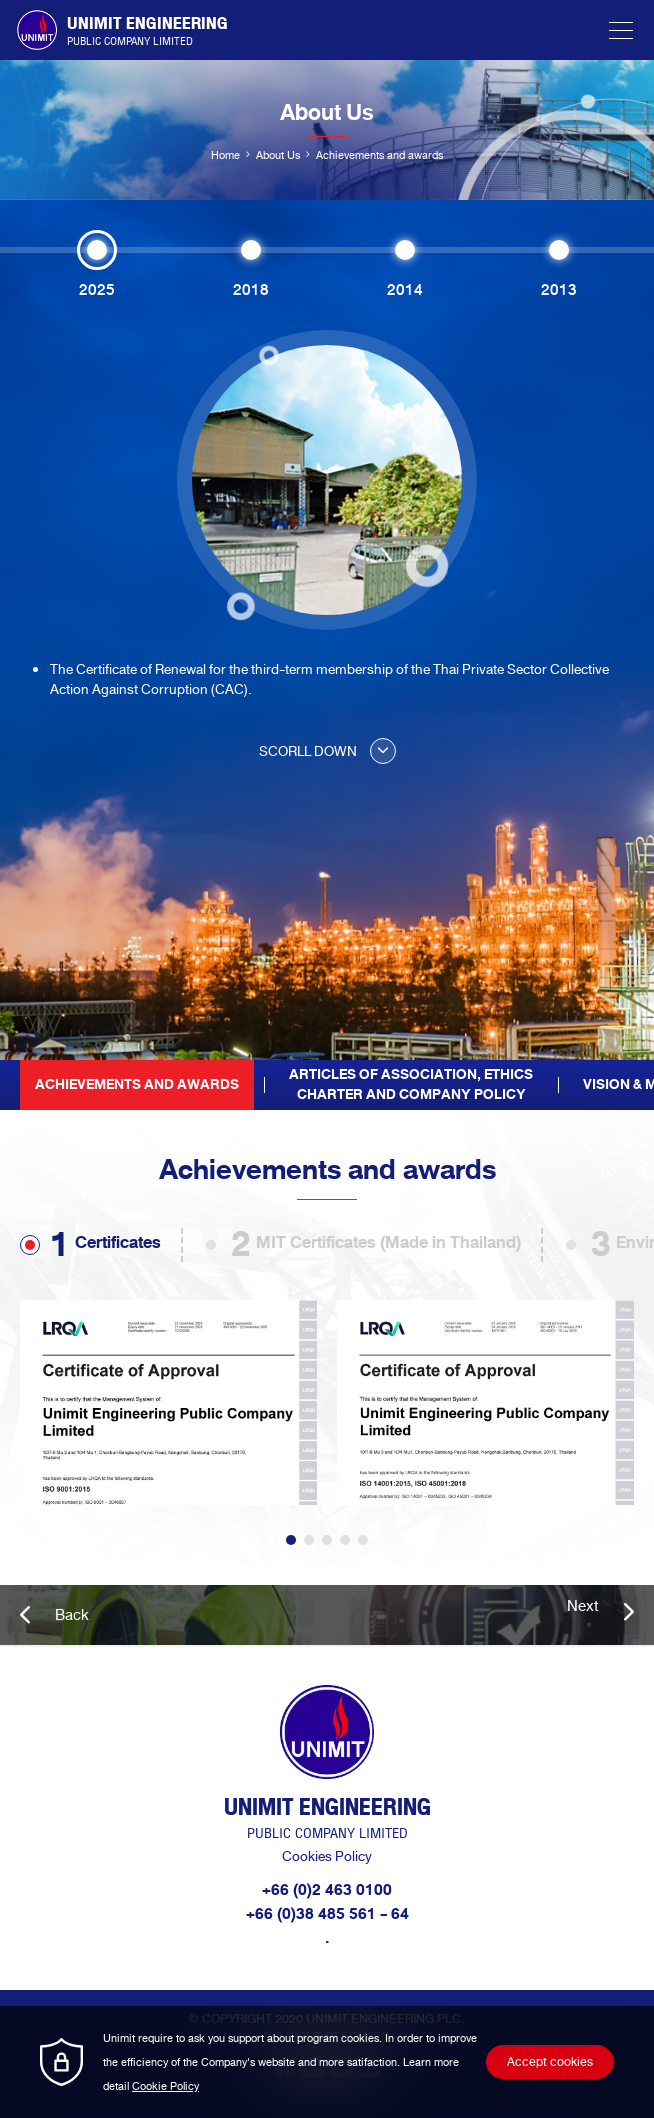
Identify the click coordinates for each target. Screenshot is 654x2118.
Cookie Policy (165, 2086)
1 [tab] (291, 1540)
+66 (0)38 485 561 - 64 (327, 1914)
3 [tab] (327, 1540)
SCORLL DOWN (327, 751)
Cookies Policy (327, 1856)
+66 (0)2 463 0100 (327, 1890)
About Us (278, 155)
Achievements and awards (137, 1084)
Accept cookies (550, 2062)
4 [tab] (345, 1540)
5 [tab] (363, 1540)
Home (225, 155)
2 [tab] (309, 1540)
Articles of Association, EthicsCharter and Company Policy (411, 1084)
